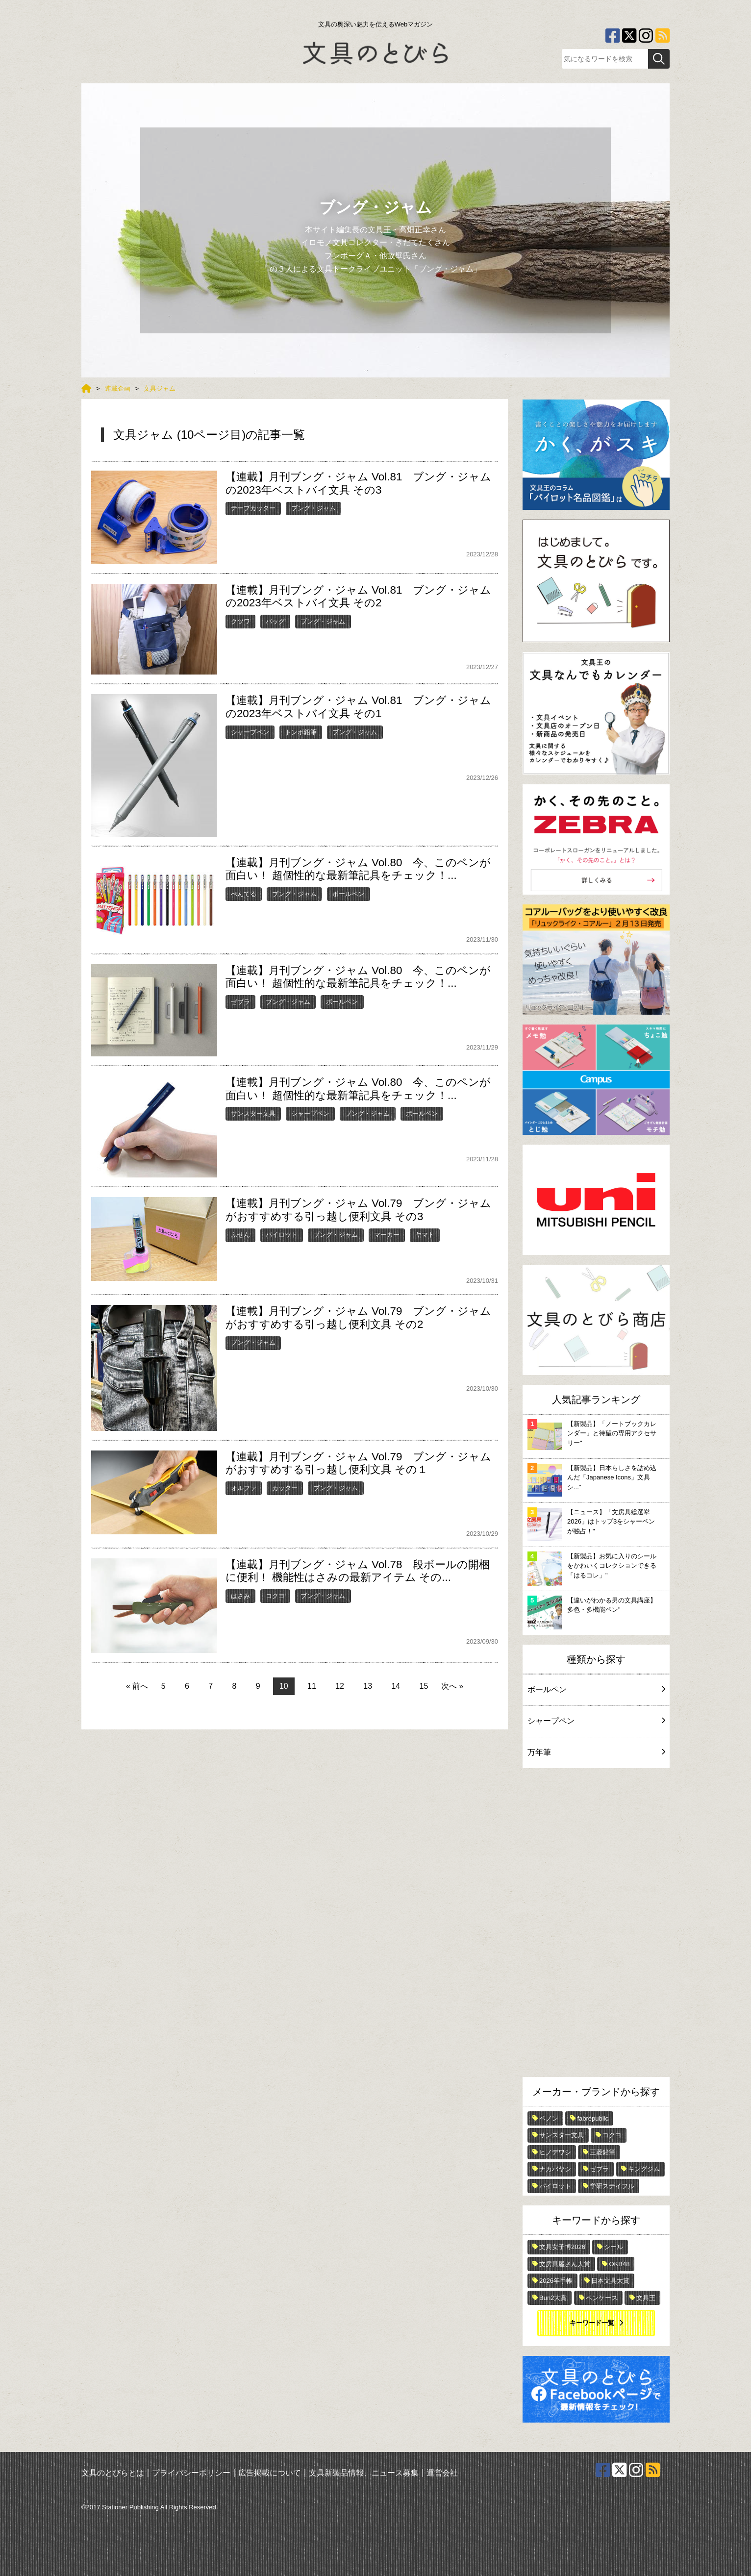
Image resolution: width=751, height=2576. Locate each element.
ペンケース (602, 2297)
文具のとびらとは (112, 2472)
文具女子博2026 (562, 2247)
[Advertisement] (596, 1925)
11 (311, 1686)
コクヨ (275, 1596)
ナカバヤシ (555, 2169)
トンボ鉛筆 (301, 732)
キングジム (644, 2169)
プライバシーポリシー (191, 2472)
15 (424, 1686)
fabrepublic (592, 2118)
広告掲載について (269, 2472)
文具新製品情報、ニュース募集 (364, 2472)
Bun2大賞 (553, 2297)
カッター (285, 1488)
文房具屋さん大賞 (564, 2264)
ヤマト (424, 1234)
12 (339, 1686)
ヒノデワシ (555, 2152)
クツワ (240, 621)
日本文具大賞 (610, 2280)
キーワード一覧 (592, 2322)
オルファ (243, 1488)
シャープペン (250, 732)
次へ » (452, 1686)
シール (613, 2247)
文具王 (645, 2297)
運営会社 (442, 2472)
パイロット (282, 1234)
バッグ (275, 621)
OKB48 (619, 2264)
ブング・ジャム (313, 508)
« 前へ (137, 1686)
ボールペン (348, 894)
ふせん (240, 1234)
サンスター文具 (253, 1113)
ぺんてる (243, 894)
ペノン (548, 2118)
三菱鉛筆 (602, 2152)
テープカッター (253, 508)
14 (395, 1686)
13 (367, 1686)
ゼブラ (240, 1001)
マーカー (387, 1234)
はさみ (240, 1596)
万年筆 (596, 1752)
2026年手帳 (556, 2280)
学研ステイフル (612, 2186)
